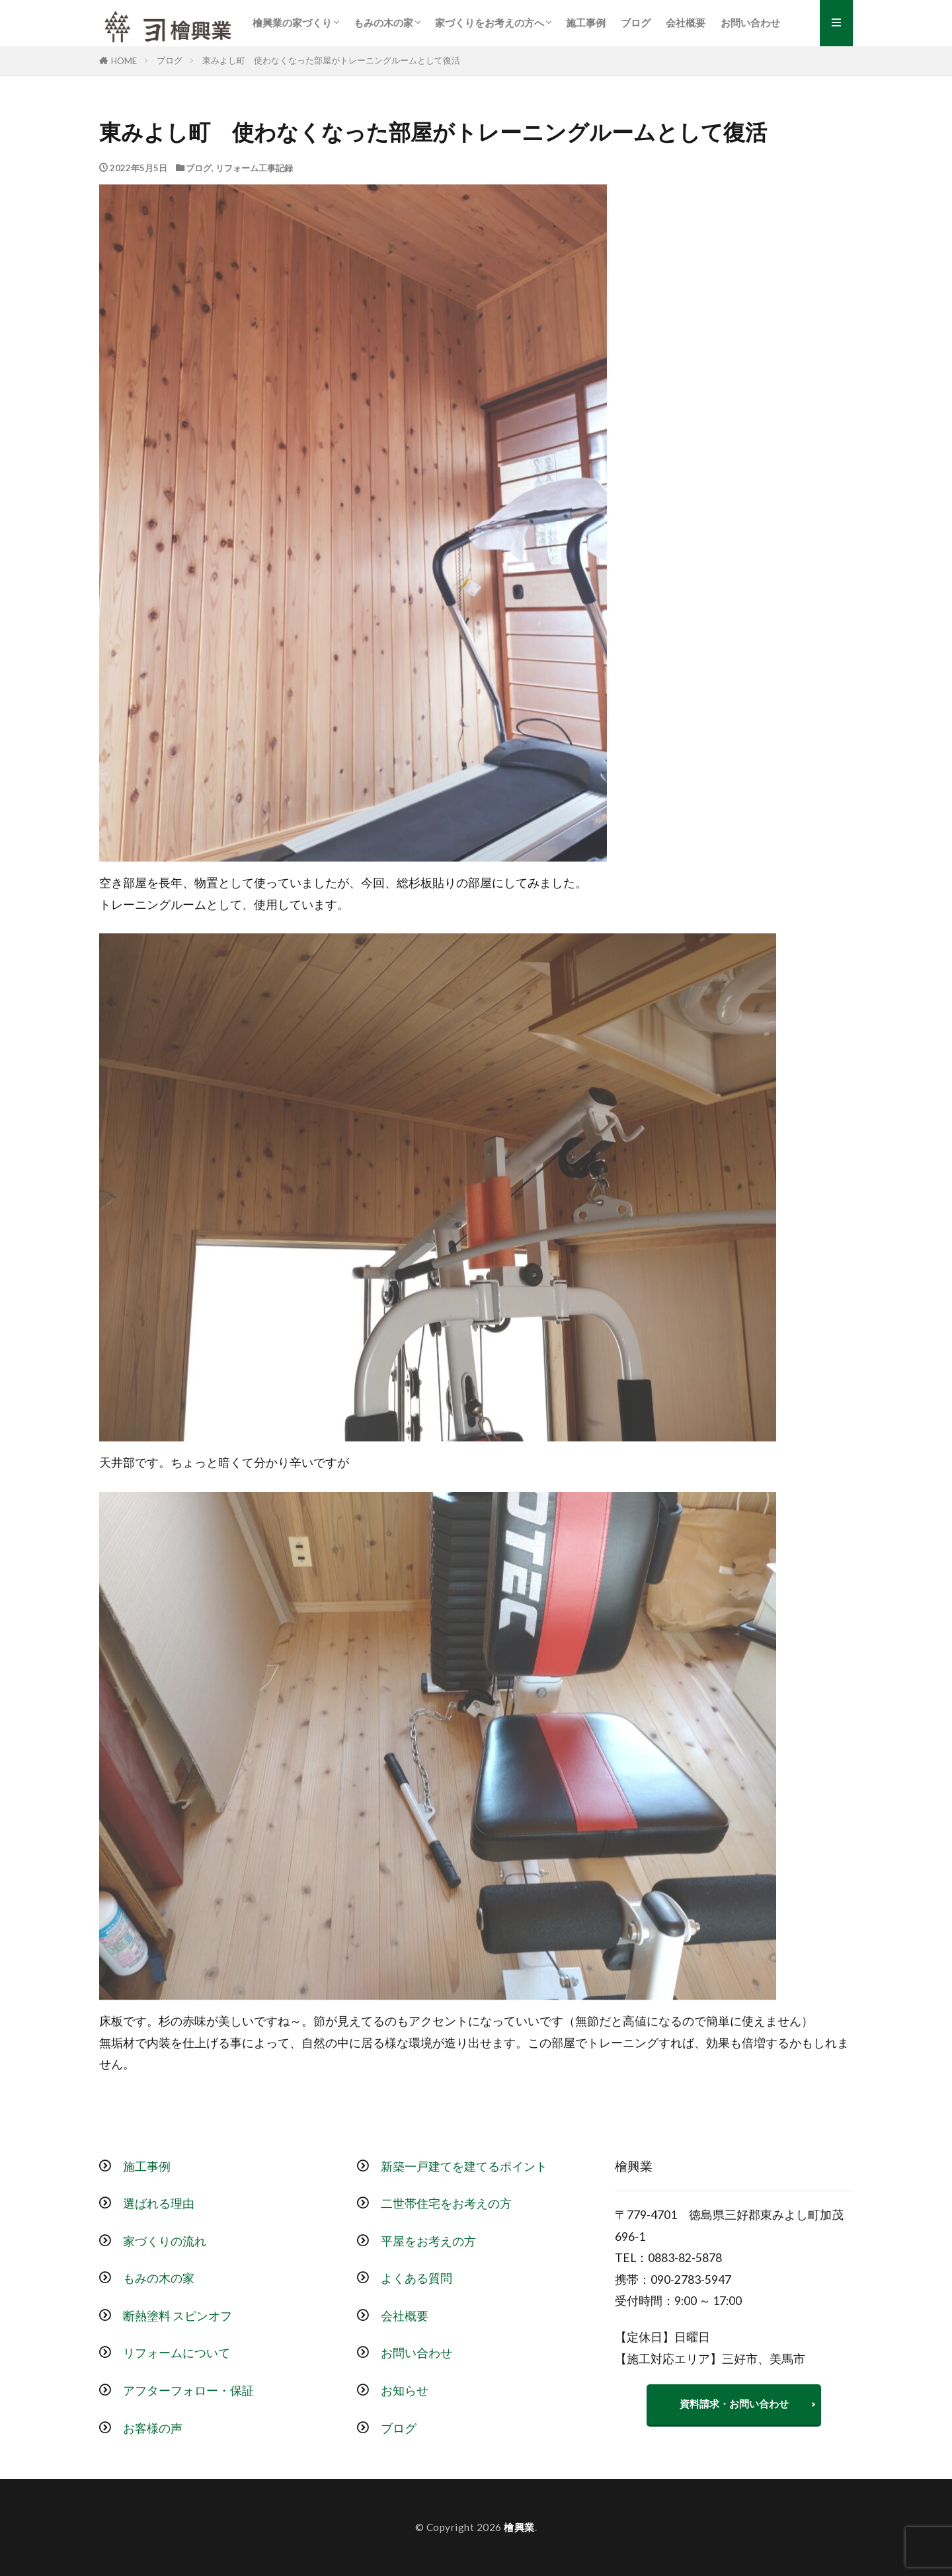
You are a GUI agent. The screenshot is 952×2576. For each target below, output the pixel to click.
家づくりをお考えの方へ (489, 22)
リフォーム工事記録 (254, 168)
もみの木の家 (383, 22)
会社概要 (685, 22)
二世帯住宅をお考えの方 (446, 2203)
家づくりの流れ (164, 2241)
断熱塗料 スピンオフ (177, 2316)
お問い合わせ (750, 22)
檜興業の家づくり (292, 22)
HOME (124, 61)
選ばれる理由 (158, 2203)
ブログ (636, 22)
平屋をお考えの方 (428, 2241)
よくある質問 (416, 2278)
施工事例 (586, 22)
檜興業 (519, 2527)
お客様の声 (152, 2428)
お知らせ (404, 2391)
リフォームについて (176, 2353)
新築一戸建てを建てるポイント (464, 2166)
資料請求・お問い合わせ (734, 2403)
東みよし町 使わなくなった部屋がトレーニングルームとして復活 (331, 60)
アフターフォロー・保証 (188, 2391)
